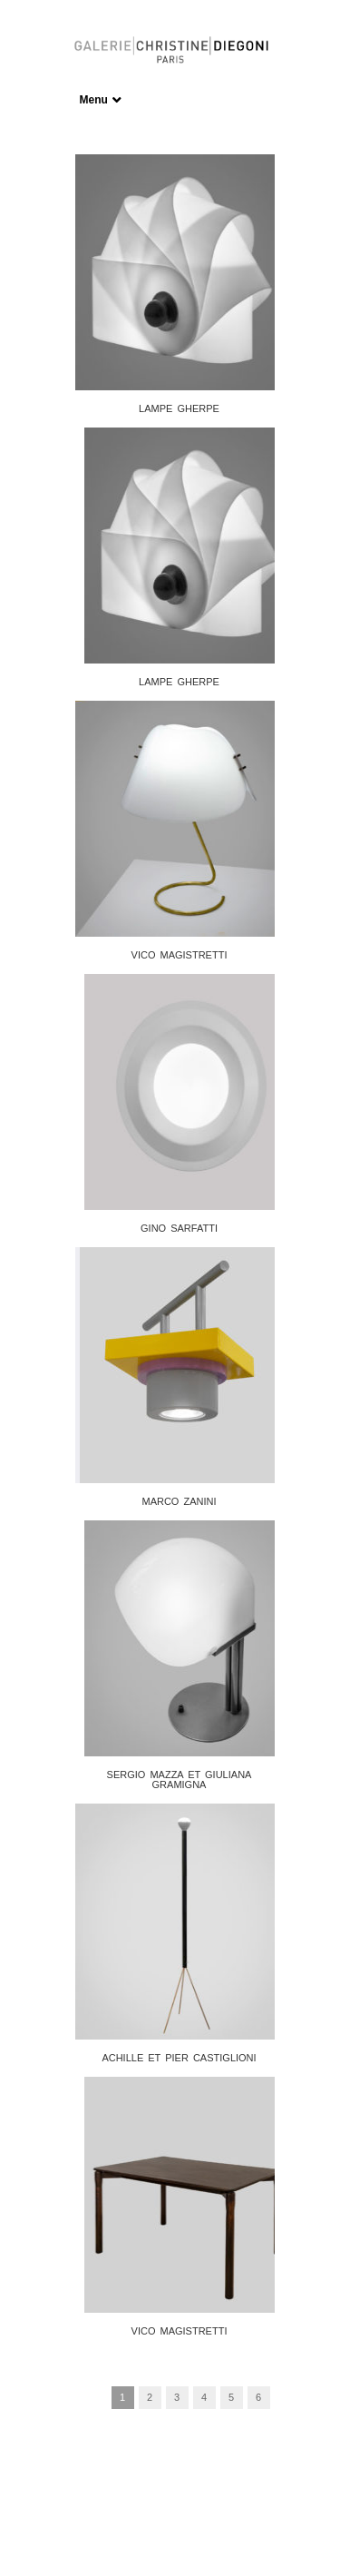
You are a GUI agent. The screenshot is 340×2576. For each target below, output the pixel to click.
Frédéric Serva (177, 2516)
